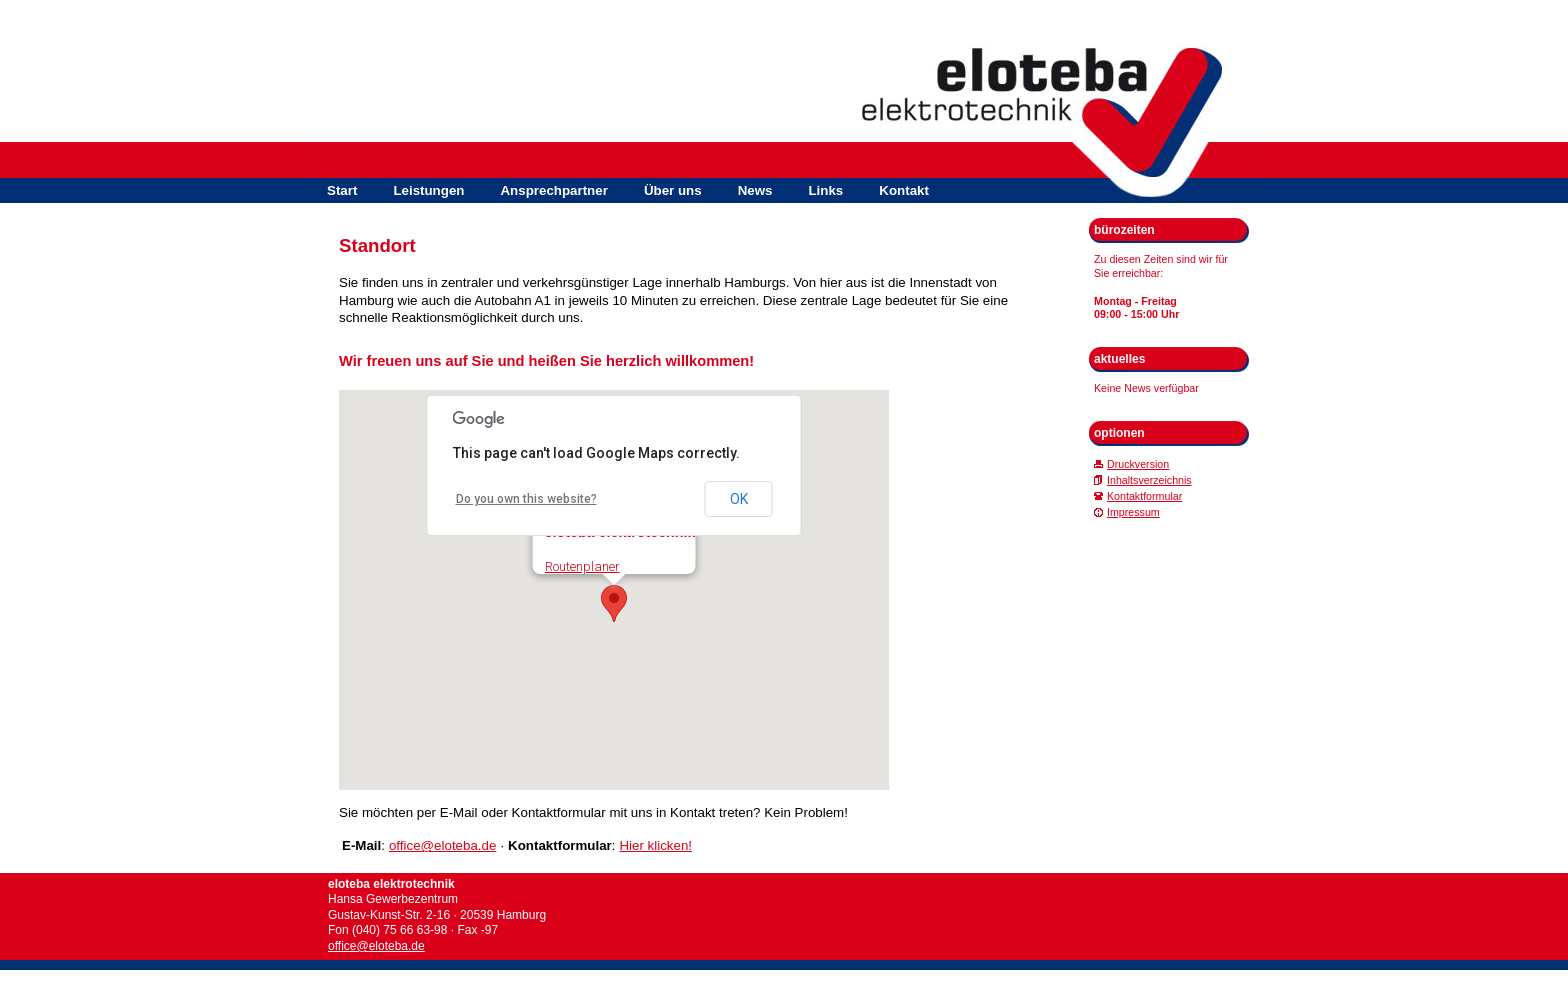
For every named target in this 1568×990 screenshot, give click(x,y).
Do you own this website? (526, 499)
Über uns (673, 190)
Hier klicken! (655, 845)
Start (342, 190)
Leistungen (428, 190)
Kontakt (904, 190)
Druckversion (1138, 464)
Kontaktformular (1144, 496)
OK (739, 499)
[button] (614, 603)
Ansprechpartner (553, 190)
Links (825, 190)
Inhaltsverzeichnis (1149, 480)
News (755, 190)
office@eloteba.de (442, 845)
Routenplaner (582, 566)
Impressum (1133, 512)
